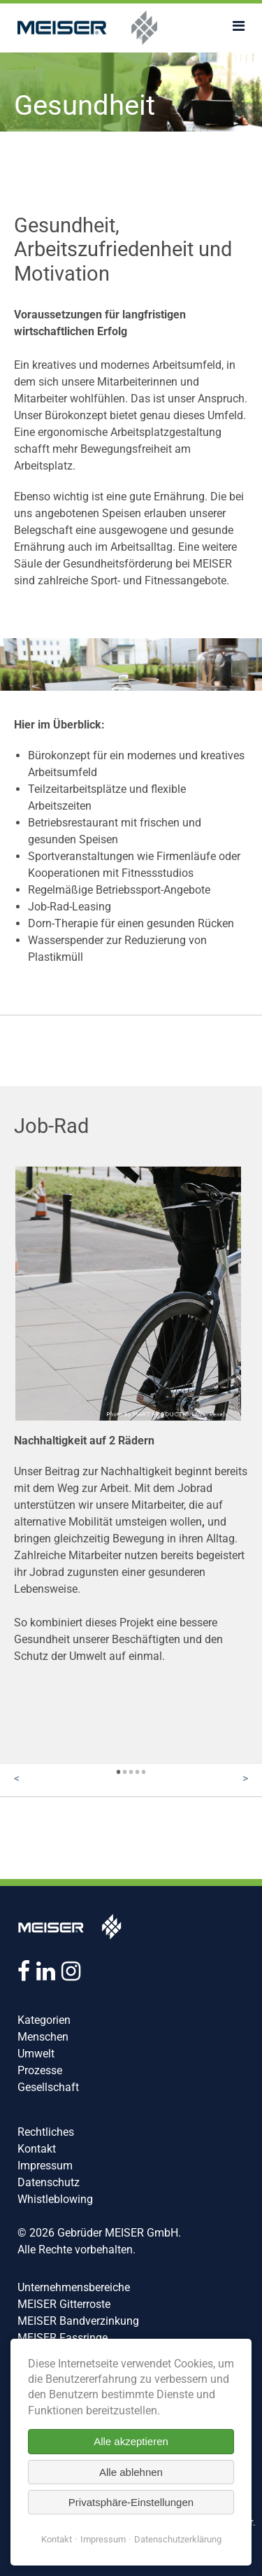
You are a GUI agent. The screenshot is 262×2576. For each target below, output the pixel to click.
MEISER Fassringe (62, 2337)
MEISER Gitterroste (63, 2304)
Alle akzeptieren (131, 2441)
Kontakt (36, 2148)
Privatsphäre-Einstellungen (131, 2502)
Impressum (45, 2165)
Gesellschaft (48, 2087)
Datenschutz (48, 2182)
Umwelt (35, 2053)
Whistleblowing (55, 2199)
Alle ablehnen (131, 2472)
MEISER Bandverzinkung (78, 2321)
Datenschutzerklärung (177, 2539)
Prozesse (39, 2070)
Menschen (42, 2036)
